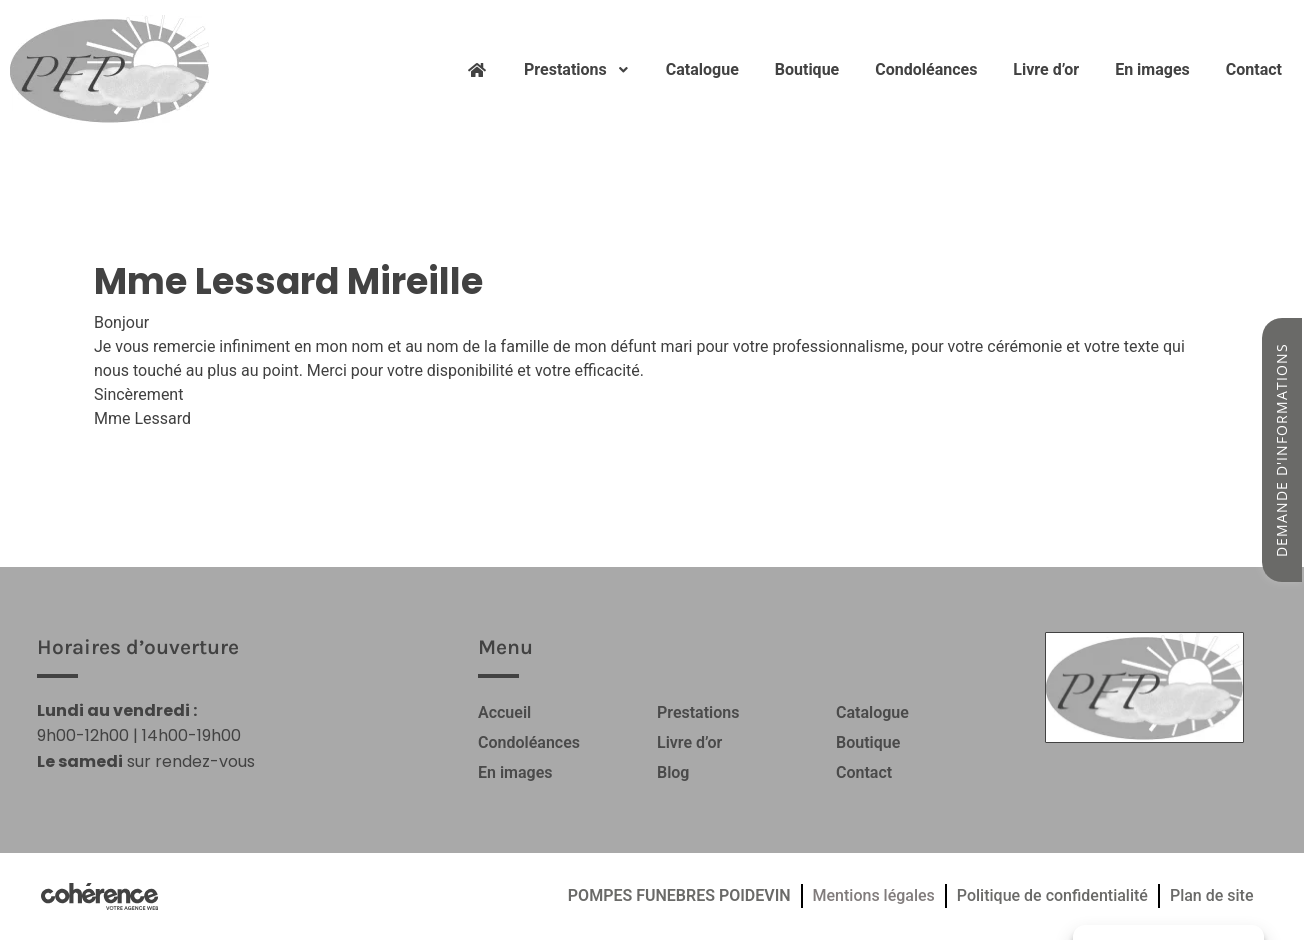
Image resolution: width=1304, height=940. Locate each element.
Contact (1254, 69)
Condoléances (926, 69)
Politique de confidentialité (1052, 895)
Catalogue (702, 69)
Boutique (807, 69)
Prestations (577, 69)
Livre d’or (1046, 69)
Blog (673, 772)
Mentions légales (874, 895)
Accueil (504, 712)
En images (1152, 69)
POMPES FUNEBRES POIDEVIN (679, 895)
